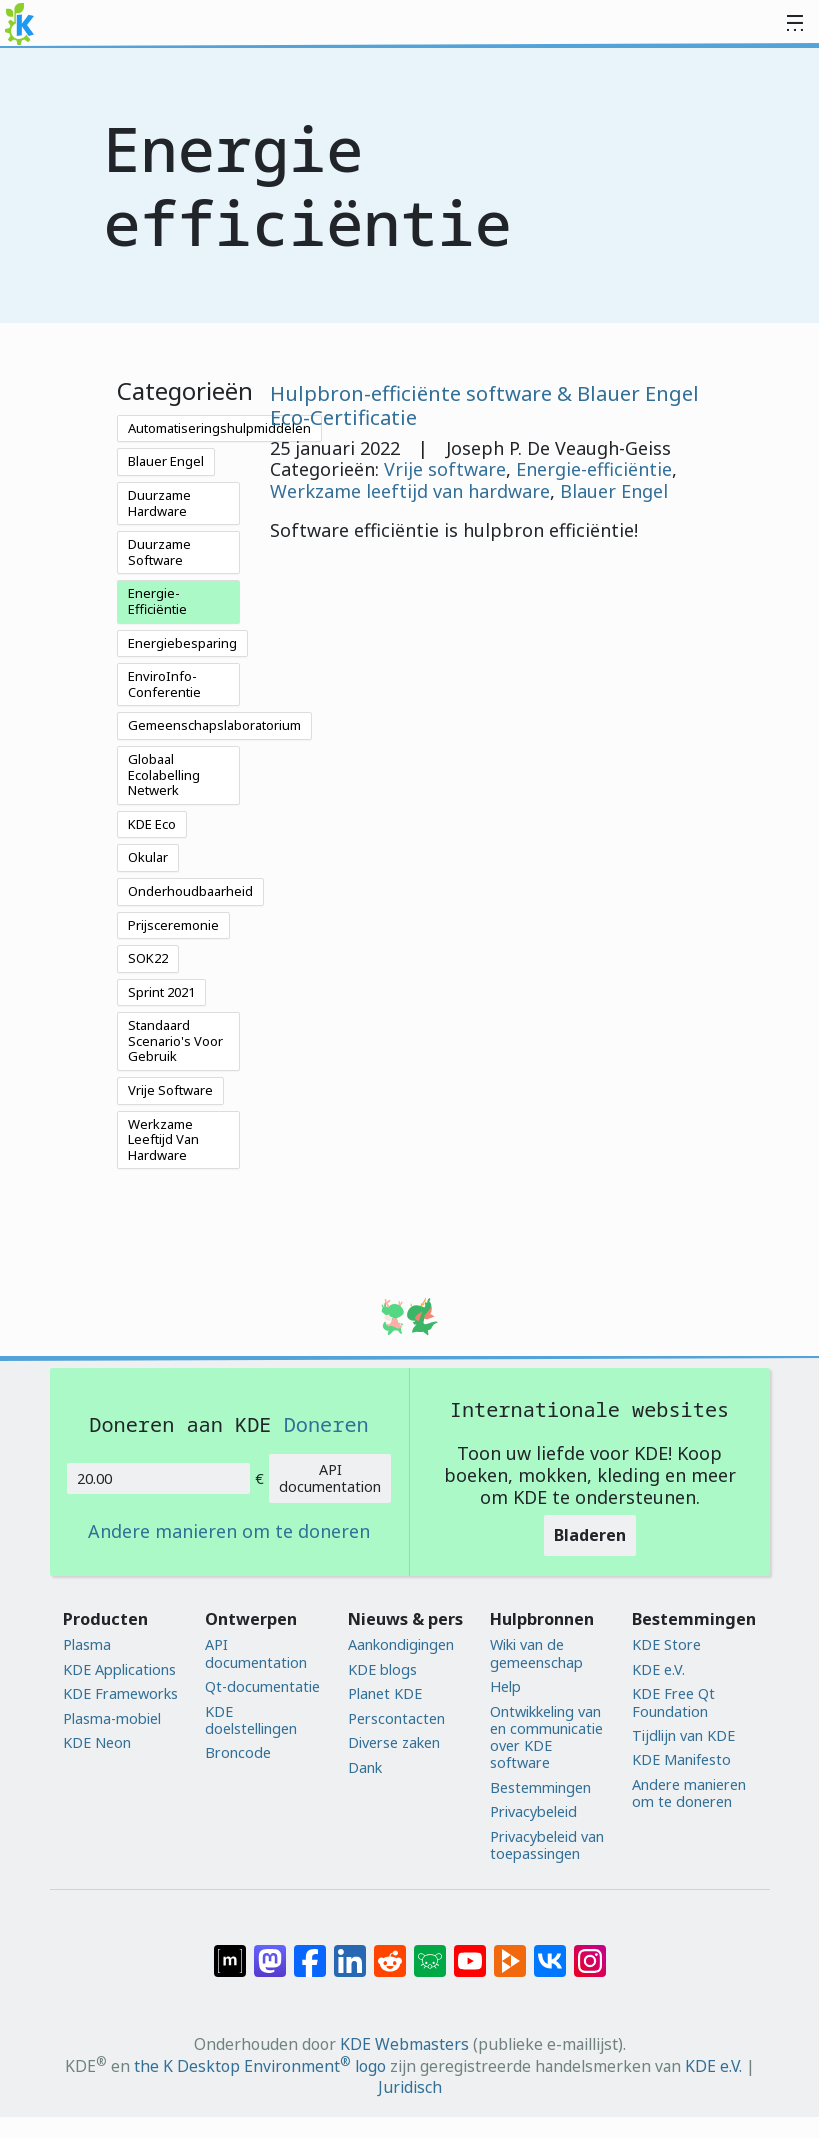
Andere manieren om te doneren (229, 1532)
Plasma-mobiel (112, 1718)
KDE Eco (152, 824)
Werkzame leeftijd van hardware (410, 491)
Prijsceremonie (173, 925)
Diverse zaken (394, 1742)
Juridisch (410, 2087)
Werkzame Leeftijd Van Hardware (163, 1139)
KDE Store (666, 1644)
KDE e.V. (658, 1669)
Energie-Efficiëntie (157, 601)
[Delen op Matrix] (230, 1951)
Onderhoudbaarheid (190, 891)
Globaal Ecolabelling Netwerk (164, 774)
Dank (365, 1767)
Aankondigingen (401, 1644)
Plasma (87, 1644)
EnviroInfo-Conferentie (164, 684)
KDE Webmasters (404, 2044)
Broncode (238, 1752)
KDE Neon (97, 1742)
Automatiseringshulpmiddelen (219, 428)
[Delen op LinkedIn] (350, 1951)
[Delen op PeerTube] (510, 1951)
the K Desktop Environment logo (260, 2066)
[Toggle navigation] (795, 24)
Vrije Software (170, 1090)
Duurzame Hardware (159, 503)
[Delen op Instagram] (590, 1951)
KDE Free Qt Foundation (673, 1702)
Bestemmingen (540, 1787)
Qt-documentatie (262, 1686)
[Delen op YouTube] (470, 1951)
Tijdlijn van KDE (683, 1735)
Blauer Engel (166, 461)
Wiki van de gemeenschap (536, 1653)
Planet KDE (385, 1693)
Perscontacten (396, 1718)
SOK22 (148, 958)
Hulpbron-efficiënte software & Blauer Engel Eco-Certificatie (484, 405)
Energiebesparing (182, 643)
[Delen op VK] (550, 1951)
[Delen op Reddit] (390, 1951)
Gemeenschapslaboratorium (214, 725)
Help (505, 1686)
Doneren (326, 1424)
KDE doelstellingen (251, 1720)
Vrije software (445, 469)
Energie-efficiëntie (594, 469)
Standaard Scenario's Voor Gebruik (175, 1040)
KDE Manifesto (681, 1759)
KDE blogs (382, 1669)
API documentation (330, 1478)
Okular (148, 857)
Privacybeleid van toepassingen (547, 1845)
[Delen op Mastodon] (270, 1951)
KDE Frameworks (120, 1693)
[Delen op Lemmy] (430, 1951)
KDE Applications (119, 1669)
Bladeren (590, 1535)
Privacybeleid (533, 1811)
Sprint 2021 (161, 992)
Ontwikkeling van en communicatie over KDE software (546, 1737)
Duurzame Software (159, 552)
